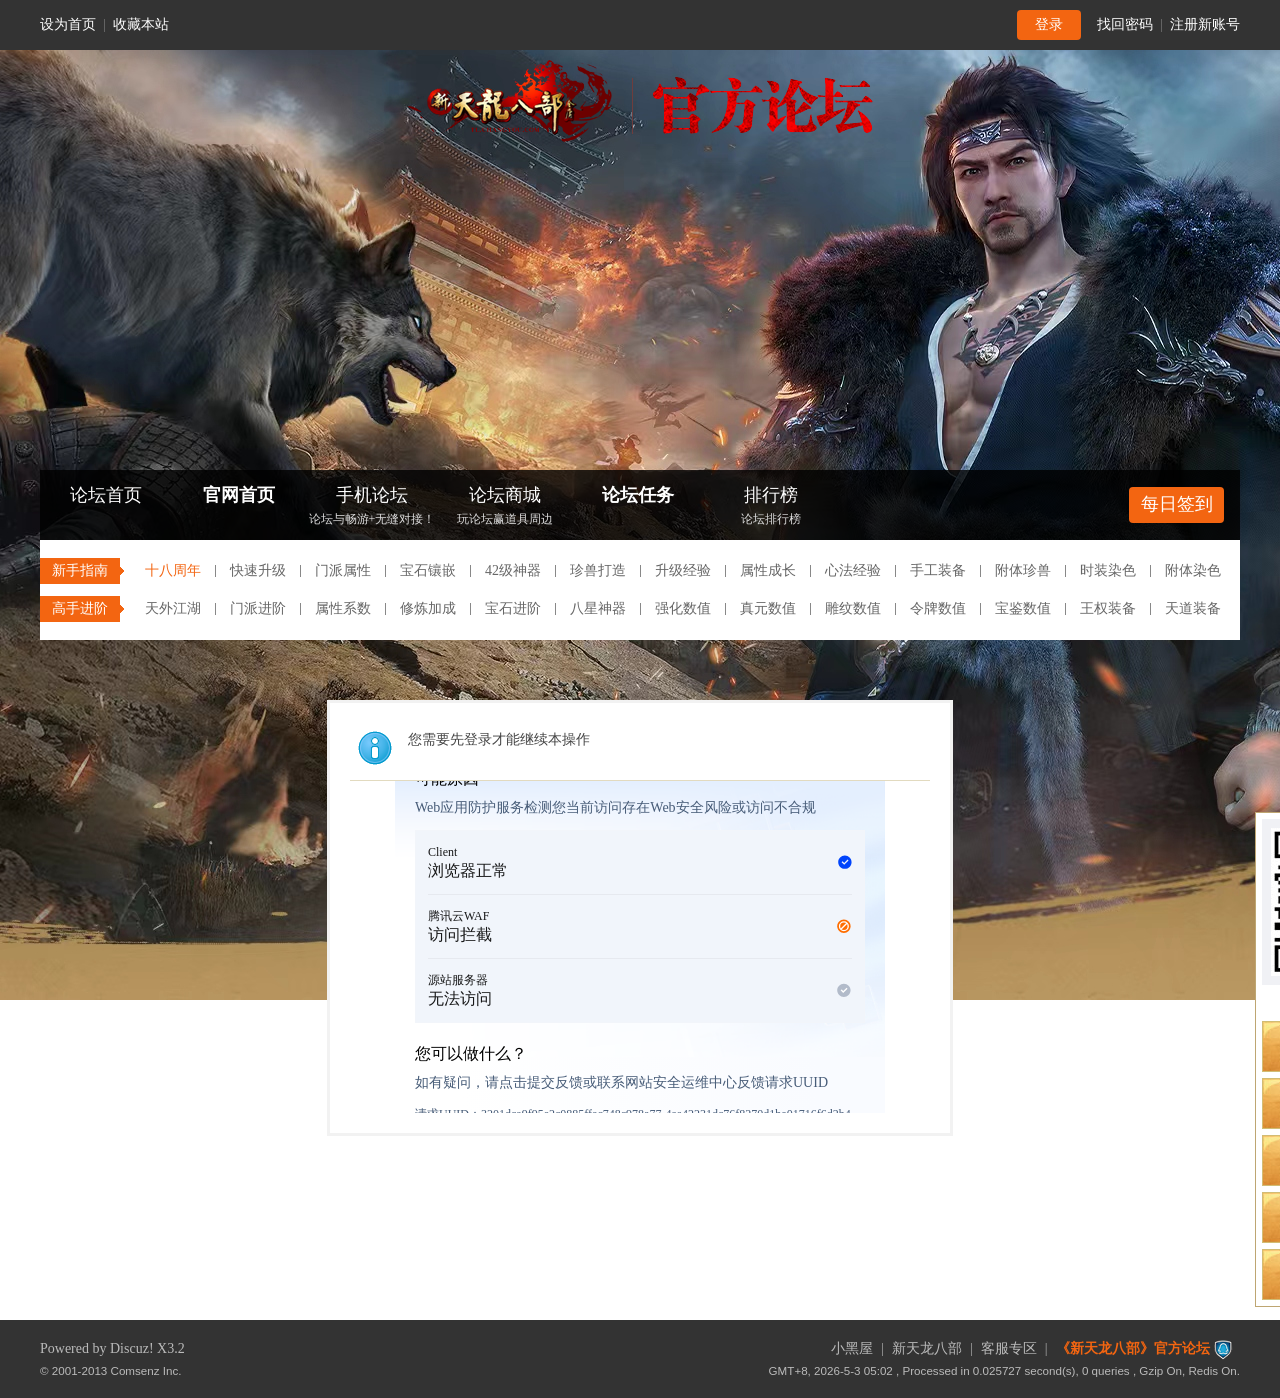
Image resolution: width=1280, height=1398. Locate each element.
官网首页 (239, 495)
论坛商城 (505, 507)
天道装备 (1193, 608)
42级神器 (513, 570)
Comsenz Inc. (146, 1370)
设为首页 (68, 24)
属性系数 (343, 608)
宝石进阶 (513, 608)
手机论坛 (372, 507)
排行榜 (771, 507)
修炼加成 (428, 608)
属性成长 (768, 570)
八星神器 (598, 608)
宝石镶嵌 (428, 570)
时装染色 (1108, 570)
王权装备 (1108, 608)
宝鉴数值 (1023, 608)
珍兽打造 (598, 570)
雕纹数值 (853, 608)
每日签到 (1177, 504)
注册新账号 (1205, 24)
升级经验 (683, 570)
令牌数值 (938, 608)
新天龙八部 (927, 1348)
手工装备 (938, 570)
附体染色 (1193, 570)
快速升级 (258, 570)
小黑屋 (852, 1348)
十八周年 (173, 570)
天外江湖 (173, 608)
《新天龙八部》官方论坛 (1133, 1348)
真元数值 (768, 608)
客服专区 (1009, 1348)
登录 (1049, 24)
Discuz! (132, 1348)
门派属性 (343, 570)
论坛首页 (106, 495)
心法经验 (853, 570)
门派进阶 (258, 608)
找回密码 (1125, 24)
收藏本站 (141, 24)
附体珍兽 (1023, 570)
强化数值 (683, 608)
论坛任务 (638, 495)
